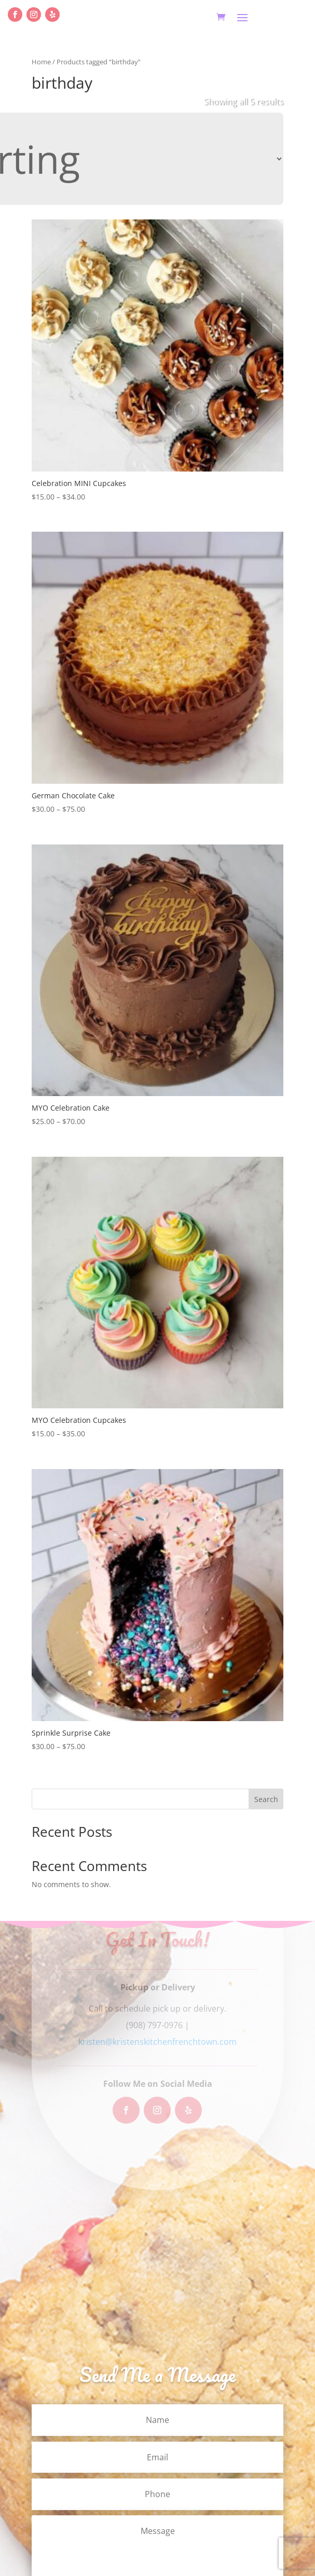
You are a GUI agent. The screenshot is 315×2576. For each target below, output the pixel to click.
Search (266, 1799)
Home (41, 61)
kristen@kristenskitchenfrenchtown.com (157, 2041)
